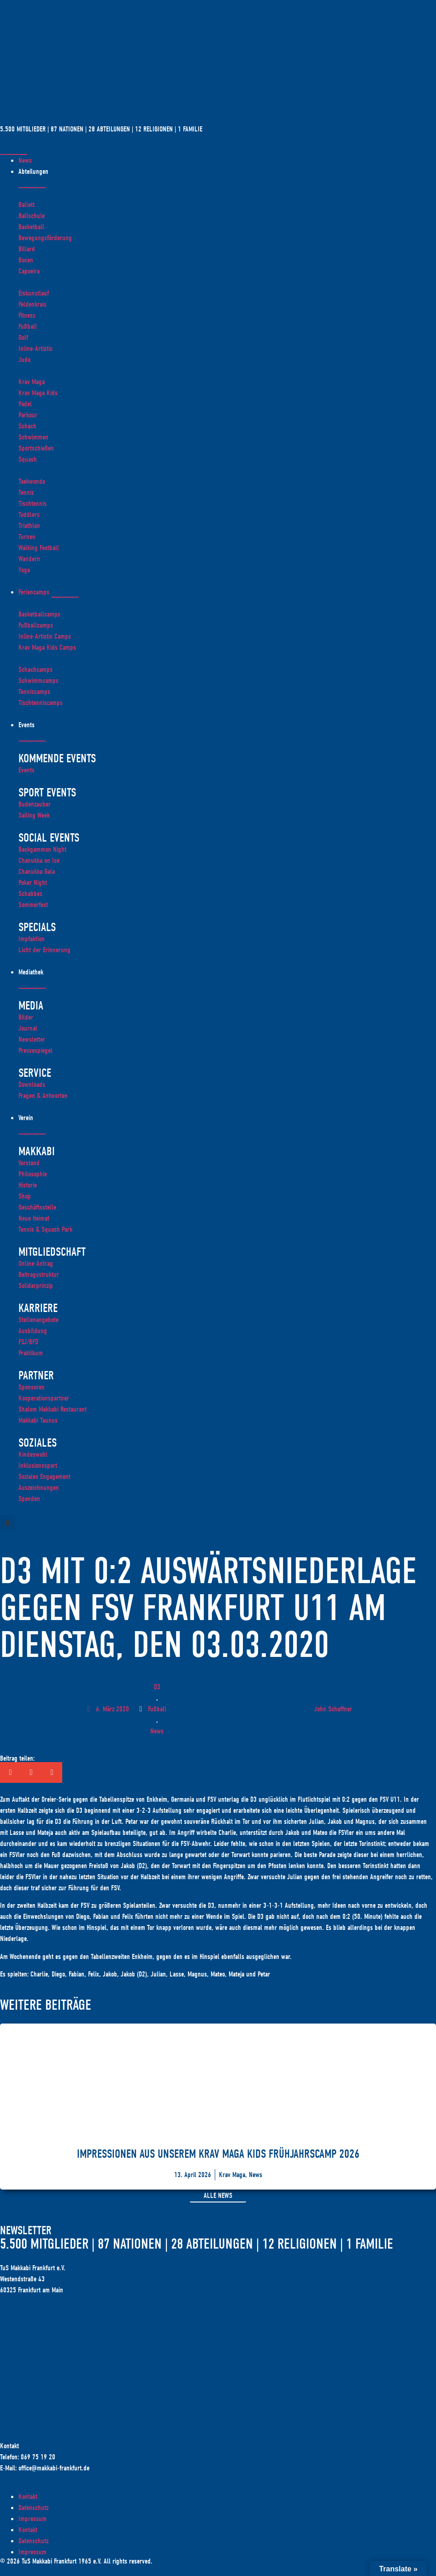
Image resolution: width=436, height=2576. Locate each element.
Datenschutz (33, 2508)
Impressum (32, 2519)
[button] (7, 1523)
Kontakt (27, 2497)
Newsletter (26, 2231)
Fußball (157, 1709)
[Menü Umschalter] (14, 152)
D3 (157, 1687)
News (157, 1731)
